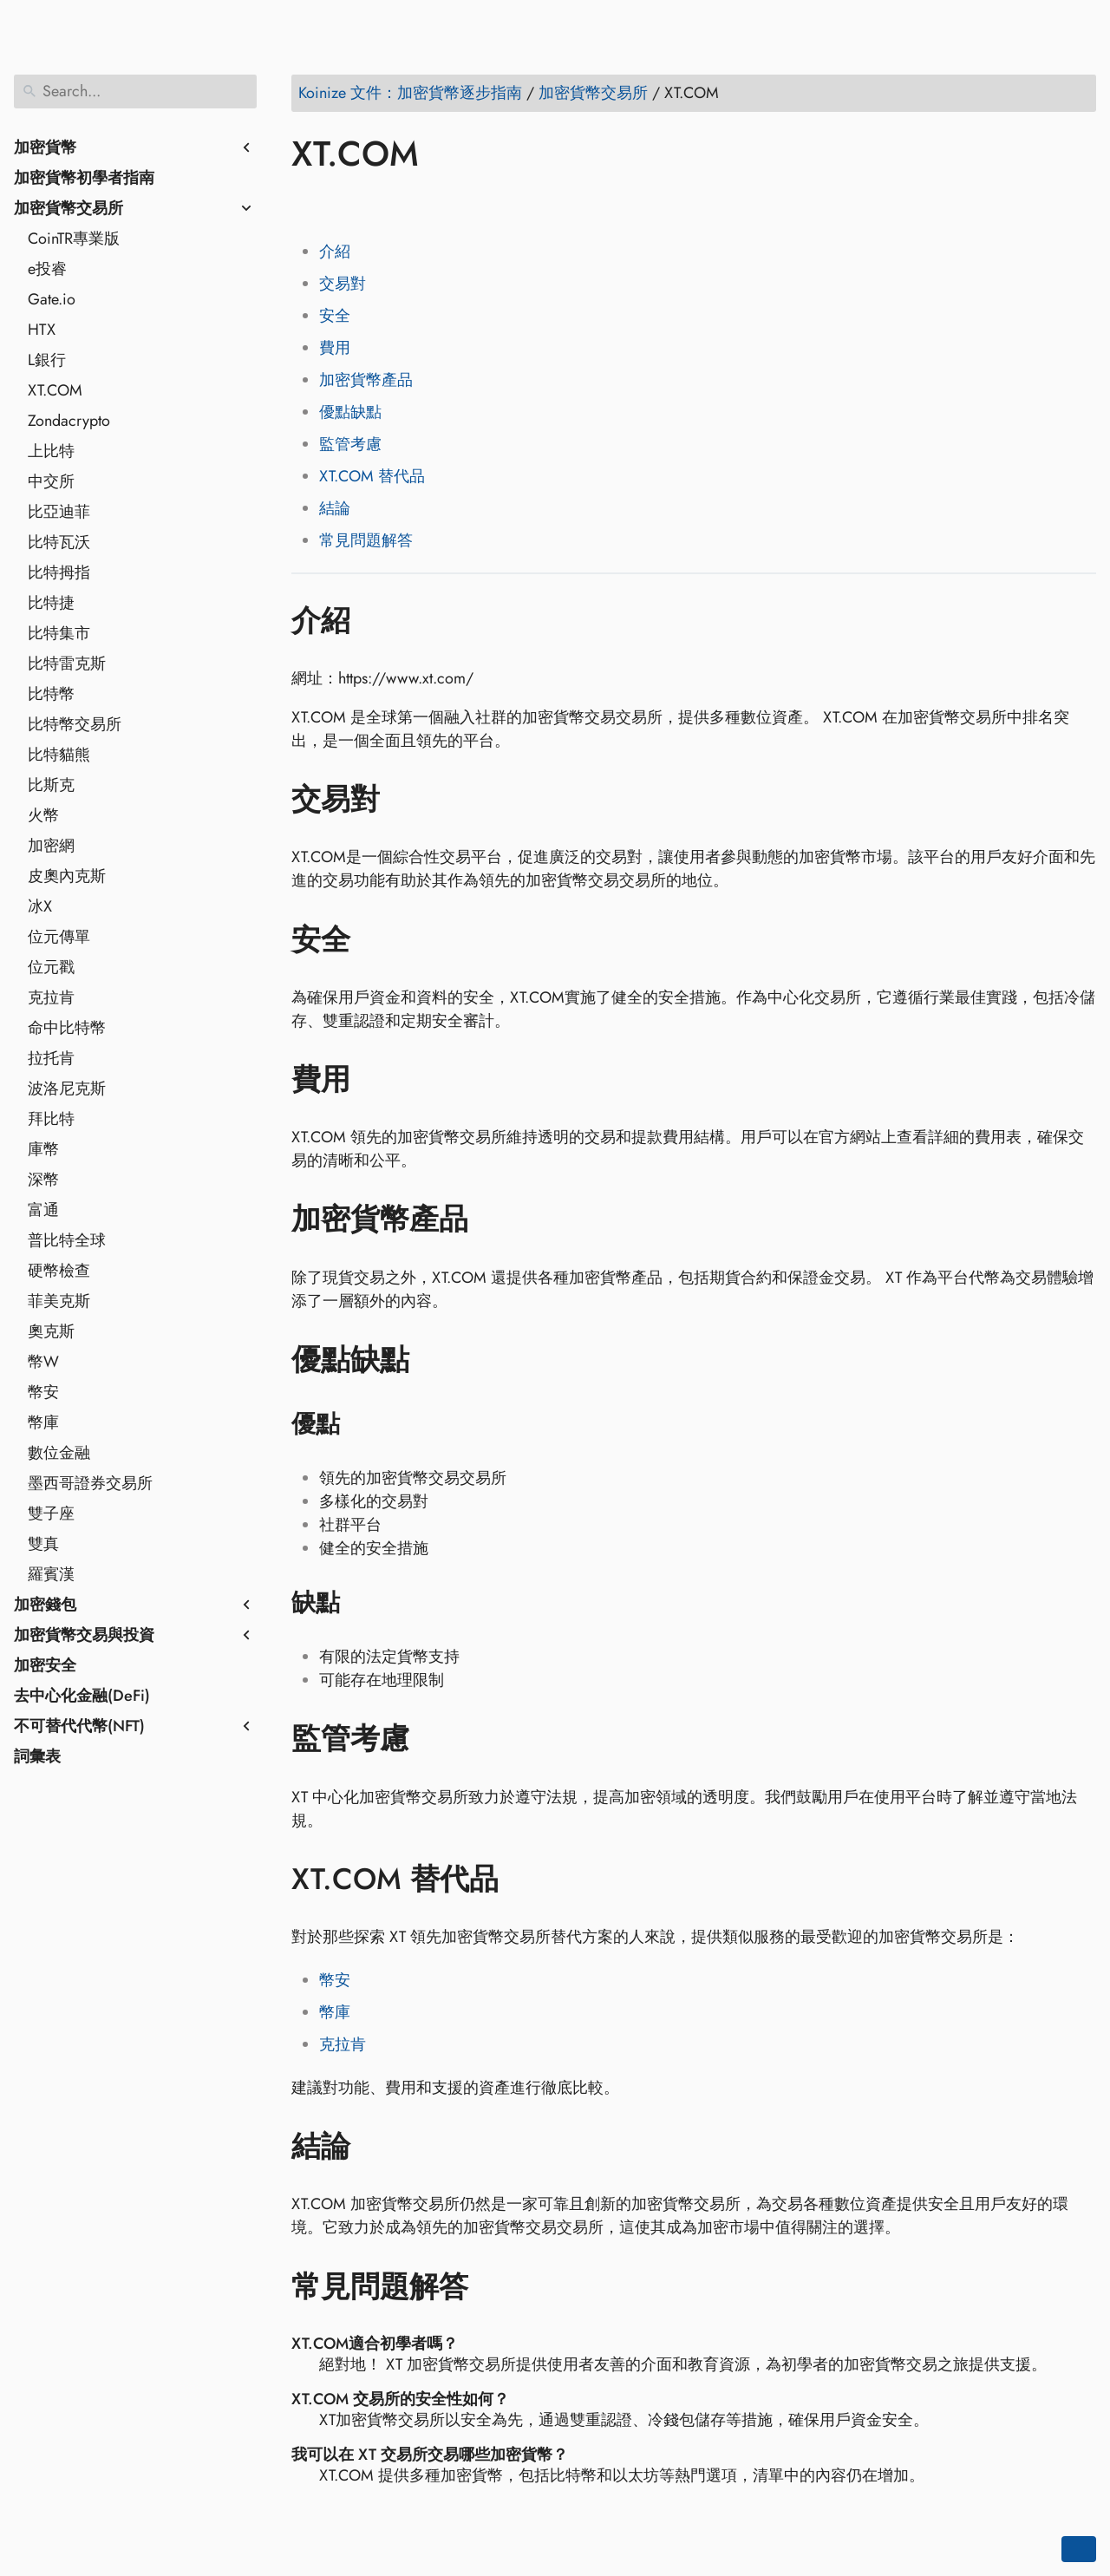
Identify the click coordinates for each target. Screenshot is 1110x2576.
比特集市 (59, 633)
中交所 (51, 481)
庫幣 (43, 1149)
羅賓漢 (51, 1574)
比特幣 (51, 694)
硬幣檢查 (59, 1270)
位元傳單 (59, 936)
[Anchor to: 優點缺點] (435, 1360)
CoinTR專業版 (74, 238)
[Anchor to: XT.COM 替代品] (524, 1879)
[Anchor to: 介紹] (376, 620)
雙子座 (51, 1513)
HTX (42, 329)
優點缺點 (350, 412)
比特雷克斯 (67, 663)
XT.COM (55, 390)
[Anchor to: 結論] (376, 2147)
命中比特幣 (67, 1028)
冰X (40, 906)
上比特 (51, 451)
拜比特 (51, 1119)
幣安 (43, 1392)
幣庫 (43, 1422)
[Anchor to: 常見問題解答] (494, 2286)
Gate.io (51, 299)
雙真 (43, 1544)
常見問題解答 (366, 540)
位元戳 (51, 967)
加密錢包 (45, 1604)
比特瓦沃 (59, 542)
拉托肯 (51, 1058)
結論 (334, 508)
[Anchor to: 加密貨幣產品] (494, 1219)
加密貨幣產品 (366, 380)
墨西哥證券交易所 (90, 1483)
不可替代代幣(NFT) (79, 1726)
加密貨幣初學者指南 (84, 178)
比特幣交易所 (74, 724)
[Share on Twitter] (340, 203)
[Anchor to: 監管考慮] (435, 1739)
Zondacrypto (69, 420)
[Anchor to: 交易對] (405, 800)
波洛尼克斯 (67, 1088)
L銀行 (47, 360)
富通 (43, 1210)
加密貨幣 (45, 147)
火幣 (43, 815)
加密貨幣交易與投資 (84, 1635)
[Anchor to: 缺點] (362, 1602)
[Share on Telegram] (472, 203)
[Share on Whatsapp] (439, 203)
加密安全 (45, 1665)
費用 (334, 348)
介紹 (334, 251)
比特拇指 (59, 572)
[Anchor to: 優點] (362, 1424)
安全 (334, 315)
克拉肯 (51, 997)
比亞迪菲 (59, 511)
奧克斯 (51, 1331)
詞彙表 (37, 1756)
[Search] (135, 91)
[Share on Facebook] (307, 203)
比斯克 (51, 785)
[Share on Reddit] (406, 203)
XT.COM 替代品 (372, 476)
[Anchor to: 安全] (376, 939)
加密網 (51, 845)
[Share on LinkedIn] (373, 203)
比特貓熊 (59, 754)
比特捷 (51, 603)
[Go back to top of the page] (1078, 2549)
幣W (43, 1361)
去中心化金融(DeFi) (82, 1695)
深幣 (43, 1179)
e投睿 (47, 269)
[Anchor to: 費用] (376, 1080)
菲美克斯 (59, 1301)
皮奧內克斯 (67, 876)
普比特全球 (67, 1240)
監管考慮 (350, 444)
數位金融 (59, 1453)
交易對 (342, 283)
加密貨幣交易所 (68, 208)
